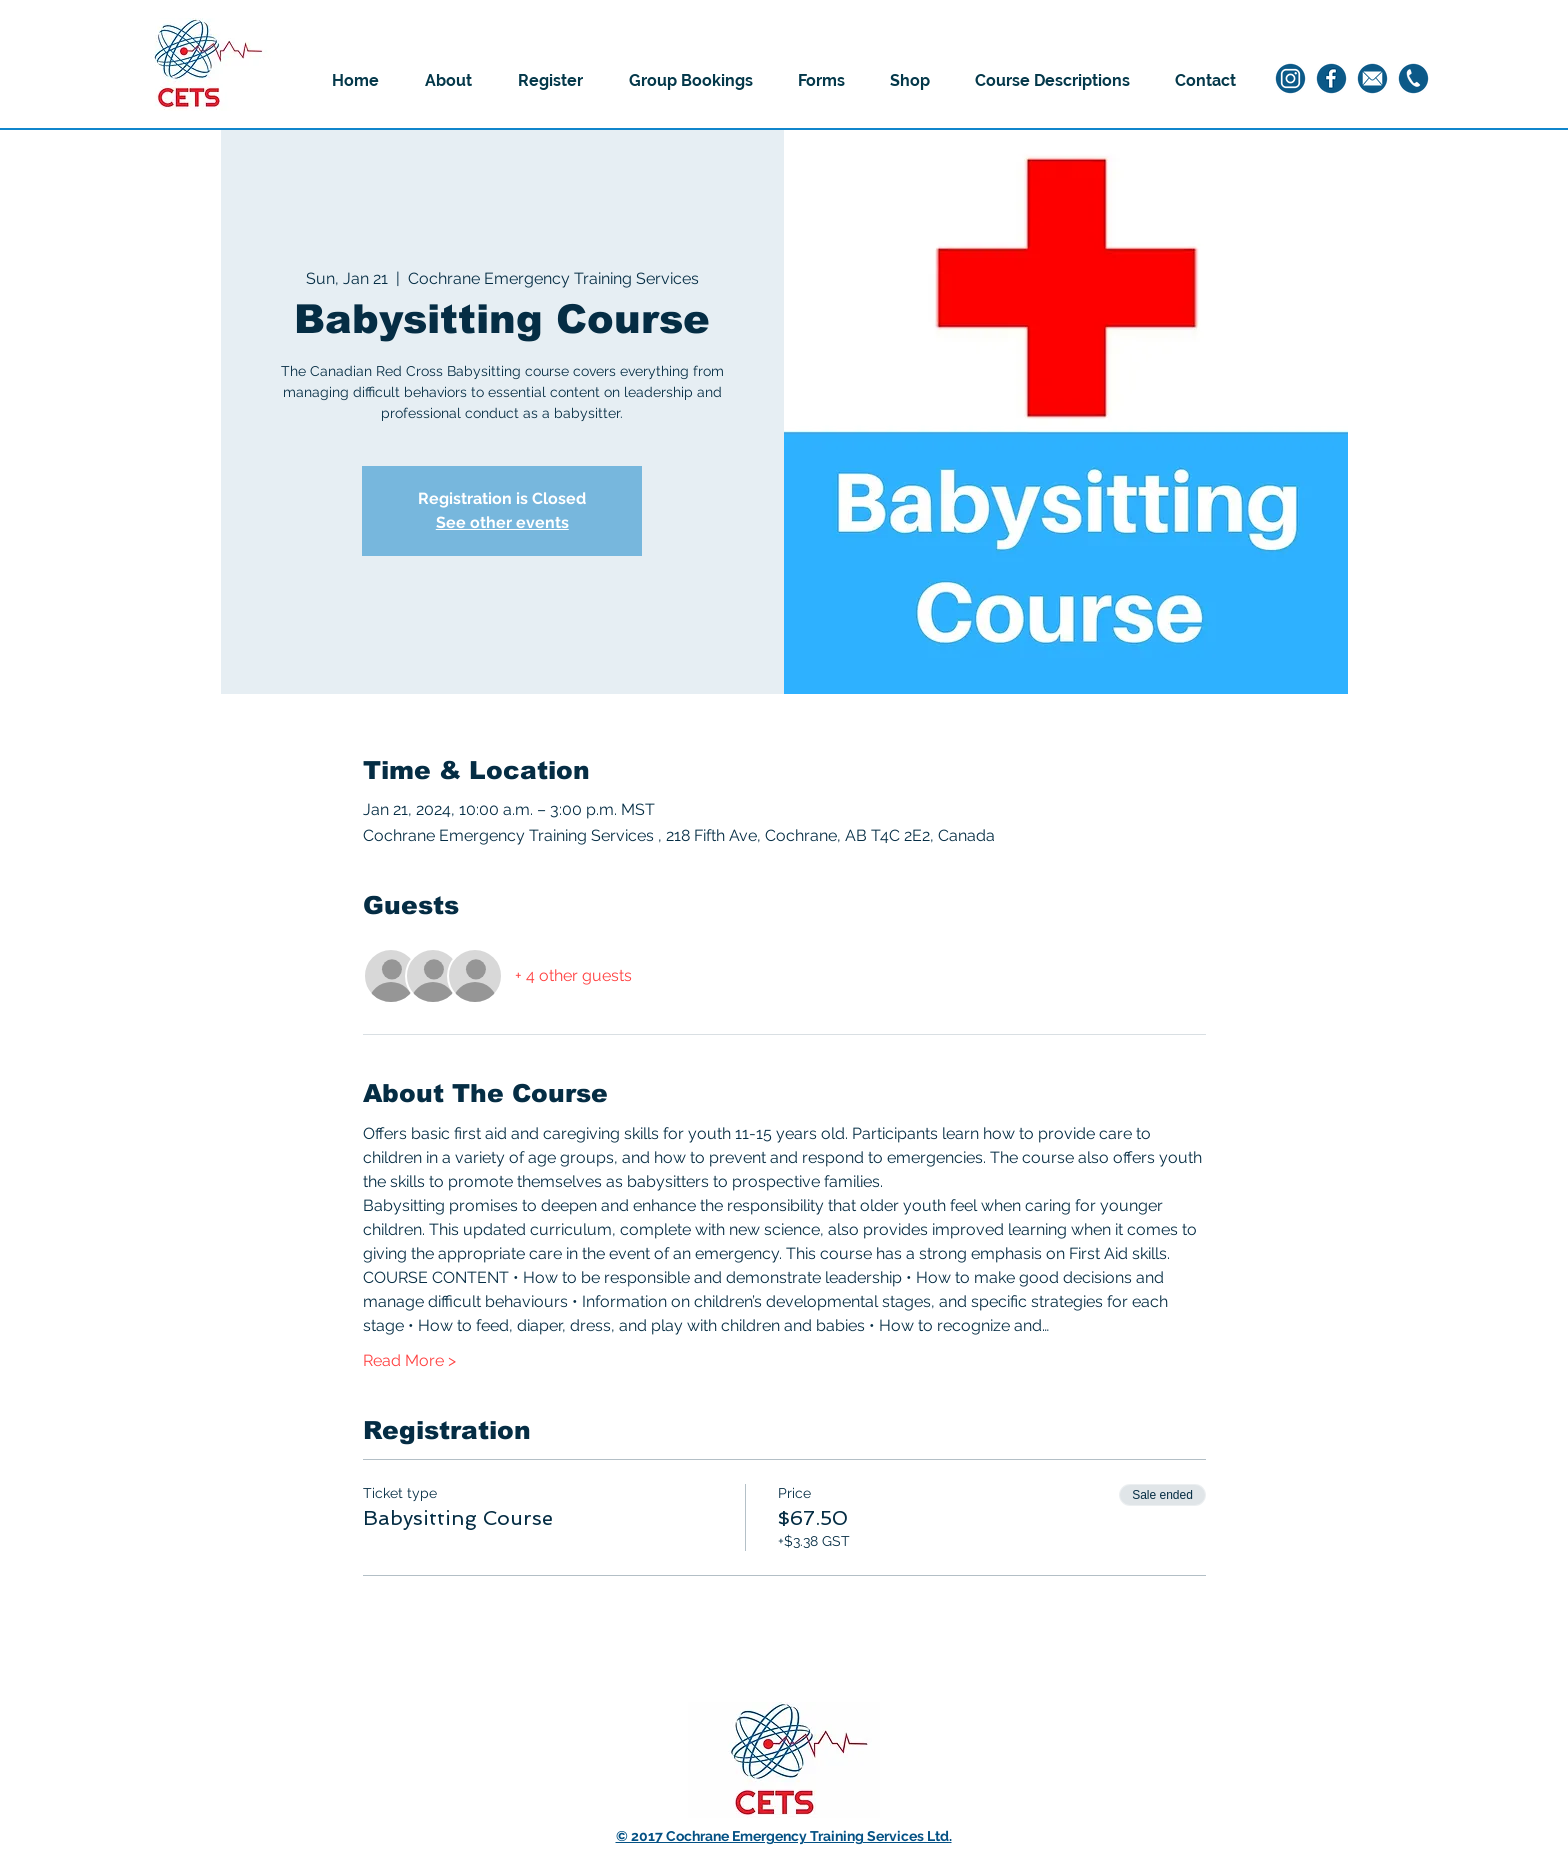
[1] (1290, 78)
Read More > (409, 1360)
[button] (448, 81)
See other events (502, 522)
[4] (1372, 78)
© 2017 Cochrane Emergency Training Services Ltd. (784, 1836)
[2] (1331, 78)
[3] (1413, 78)
